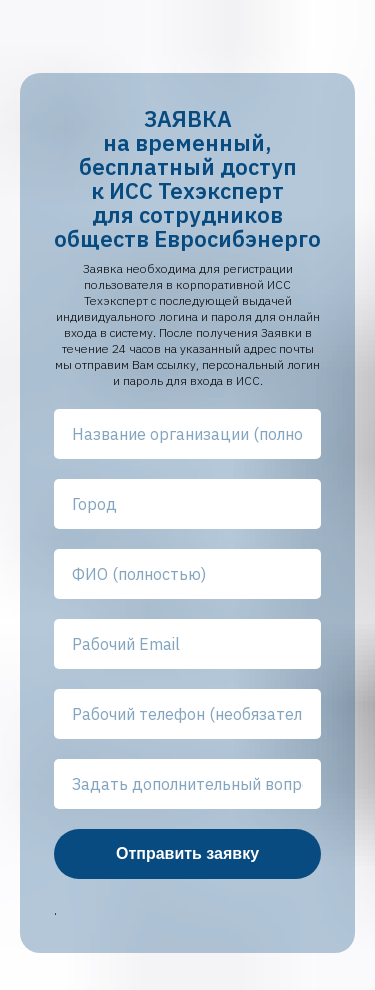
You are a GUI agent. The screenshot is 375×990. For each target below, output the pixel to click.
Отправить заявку (187, 853)
